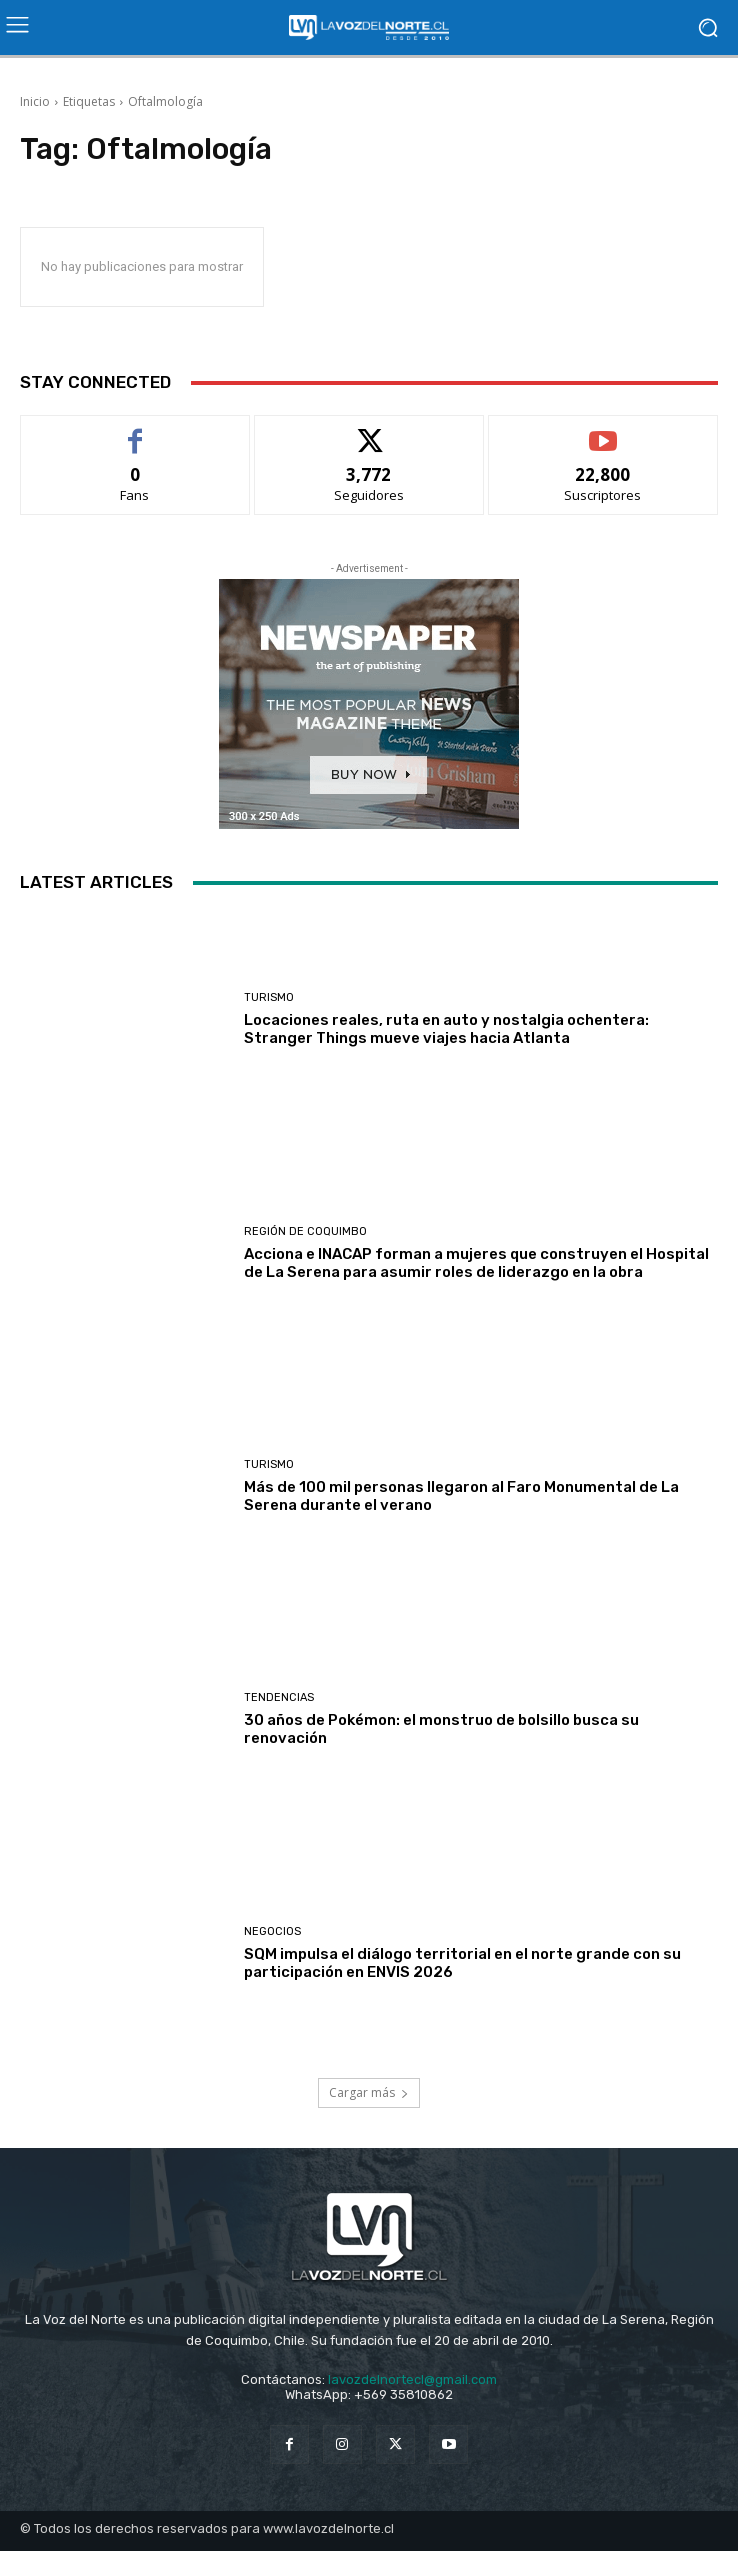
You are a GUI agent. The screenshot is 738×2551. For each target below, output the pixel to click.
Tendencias (279, 1697)
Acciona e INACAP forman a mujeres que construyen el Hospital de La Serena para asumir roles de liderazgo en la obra (476, 1263)
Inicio (35, 101)
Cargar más (369, 2092)
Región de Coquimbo (305, 1231)
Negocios (272, 1931)
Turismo (269, 997)
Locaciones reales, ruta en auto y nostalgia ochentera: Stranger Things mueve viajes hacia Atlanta (446, 1029)
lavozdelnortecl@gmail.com (412, 2379)
